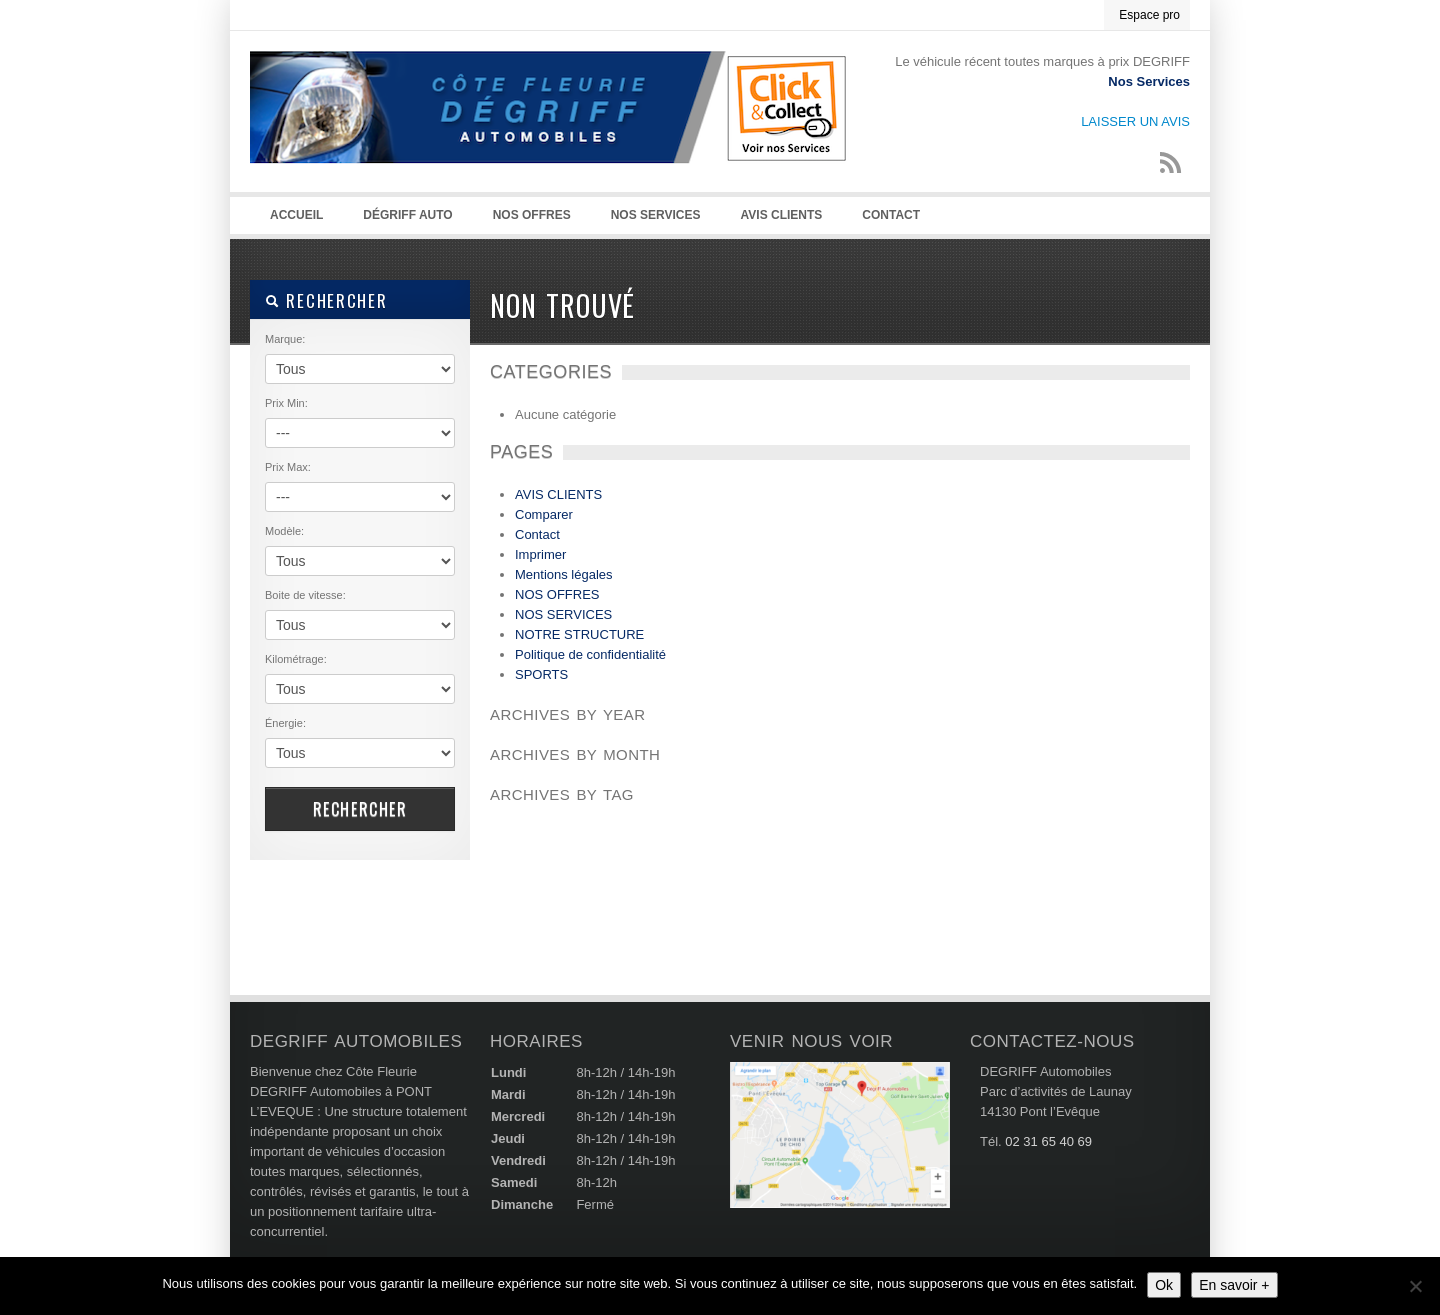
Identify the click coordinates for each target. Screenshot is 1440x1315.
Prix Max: (288, 467)
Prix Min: (286, 403)
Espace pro (1149, 15)
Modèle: (284, 531)
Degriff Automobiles (550, 131)
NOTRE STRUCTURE (579, 634)
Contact (891, 215)
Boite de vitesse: (305, 595)
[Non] (1415, 1286)
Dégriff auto (407, 215)
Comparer (544, 514)
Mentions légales (564, 574)
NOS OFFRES (532, 215)
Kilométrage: (296, 659)
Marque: (285, 339)
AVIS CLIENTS (782, 215)
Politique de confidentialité (590, 654)
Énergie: (285, 723)
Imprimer (540, 554)
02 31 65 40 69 (1048, 1141)
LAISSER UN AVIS (1135, 121)
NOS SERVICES (656, 215)
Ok (1164, 1285)
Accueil (296, 215)
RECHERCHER (326, 300)
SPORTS (541, 674)
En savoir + (1234, 1285)
